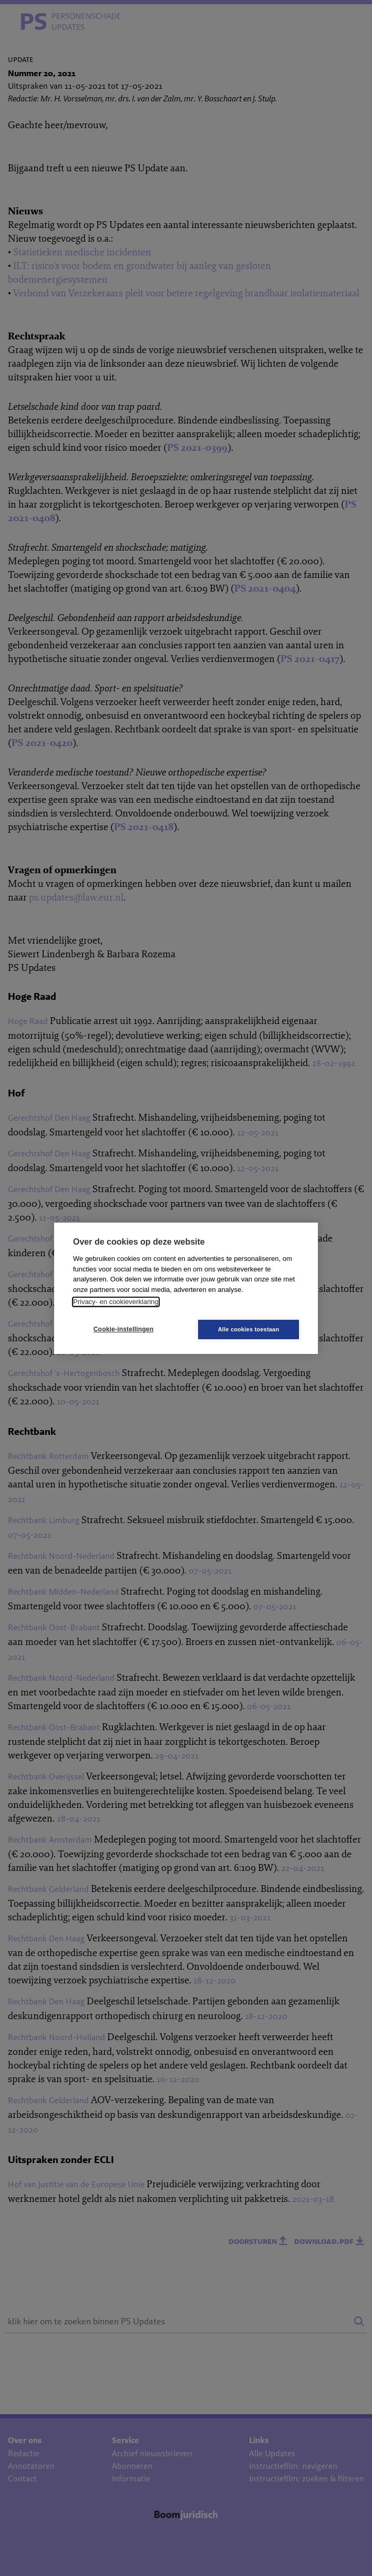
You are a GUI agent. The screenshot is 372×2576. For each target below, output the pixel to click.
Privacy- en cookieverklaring (116, 1302)
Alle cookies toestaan (249, 1329)
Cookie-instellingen (123, 1329)
